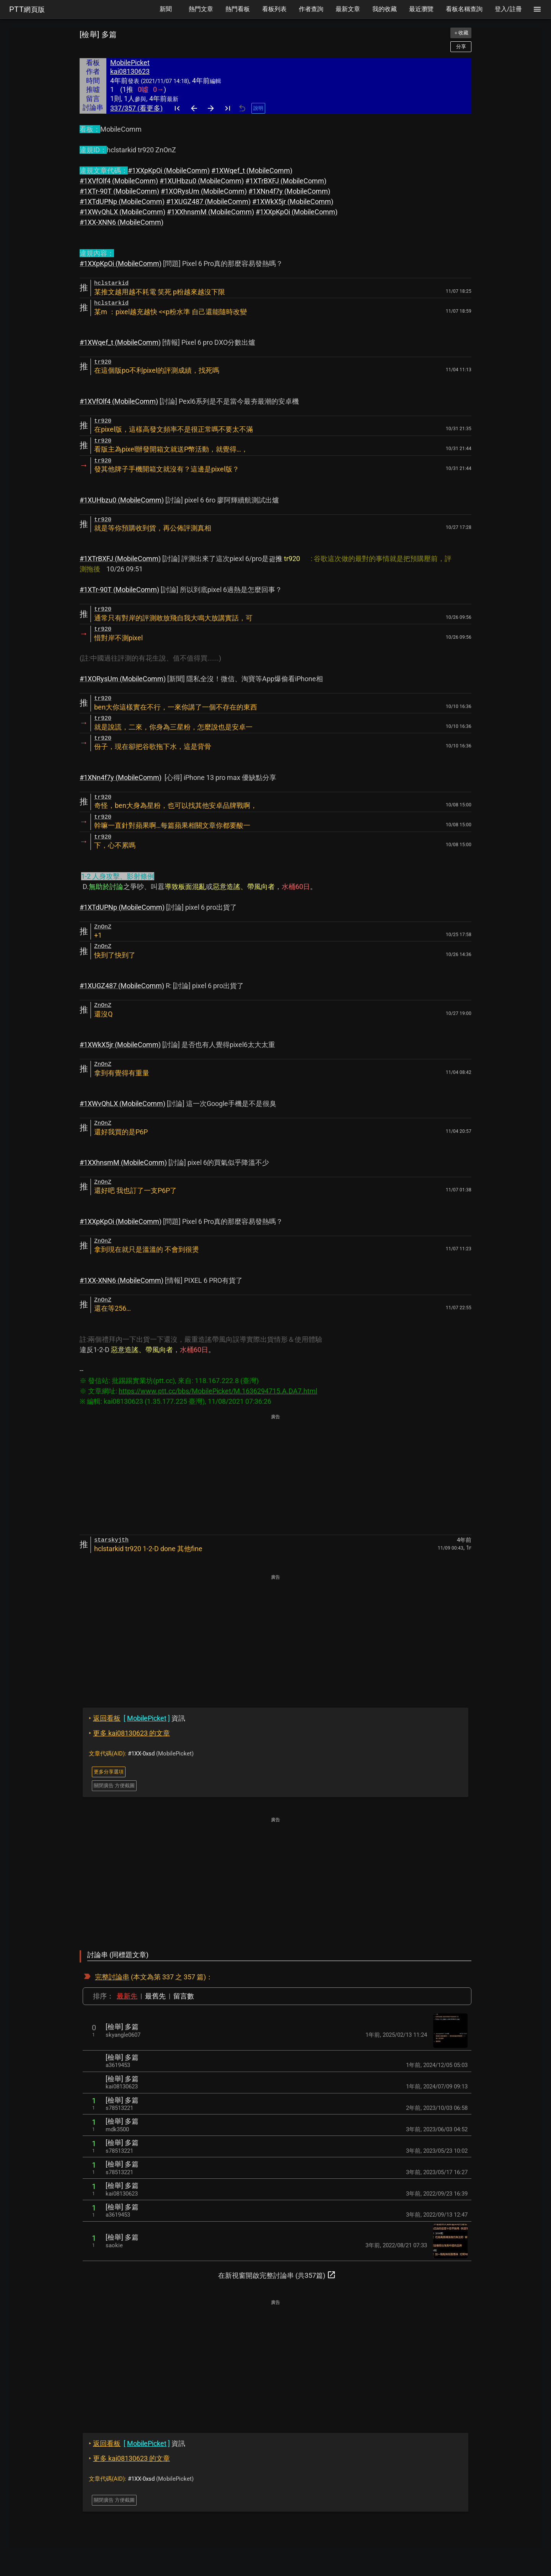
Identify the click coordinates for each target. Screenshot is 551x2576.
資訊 (137, 1718)
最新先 (127, 1996)
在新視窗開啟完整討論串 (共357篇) (277, 2274)
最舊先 (155, 1996)
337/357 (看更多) (136, 108)
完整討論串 (112, 1977)
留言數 (183, 1996)
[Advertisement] (275, 1475)
